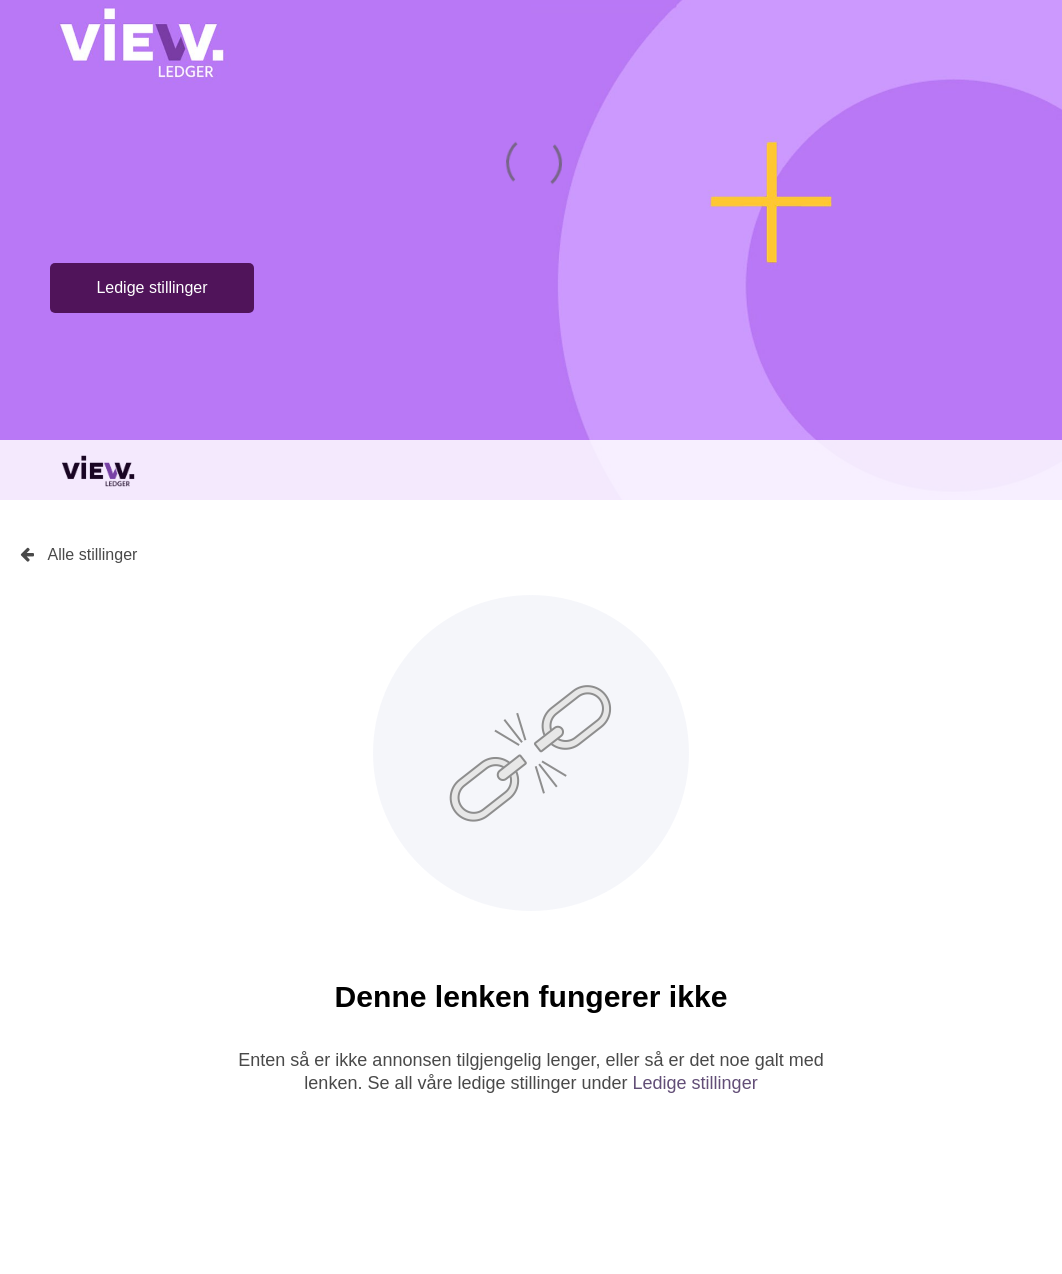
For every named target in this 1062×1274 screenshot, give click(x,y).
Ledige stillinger (151, 287)
